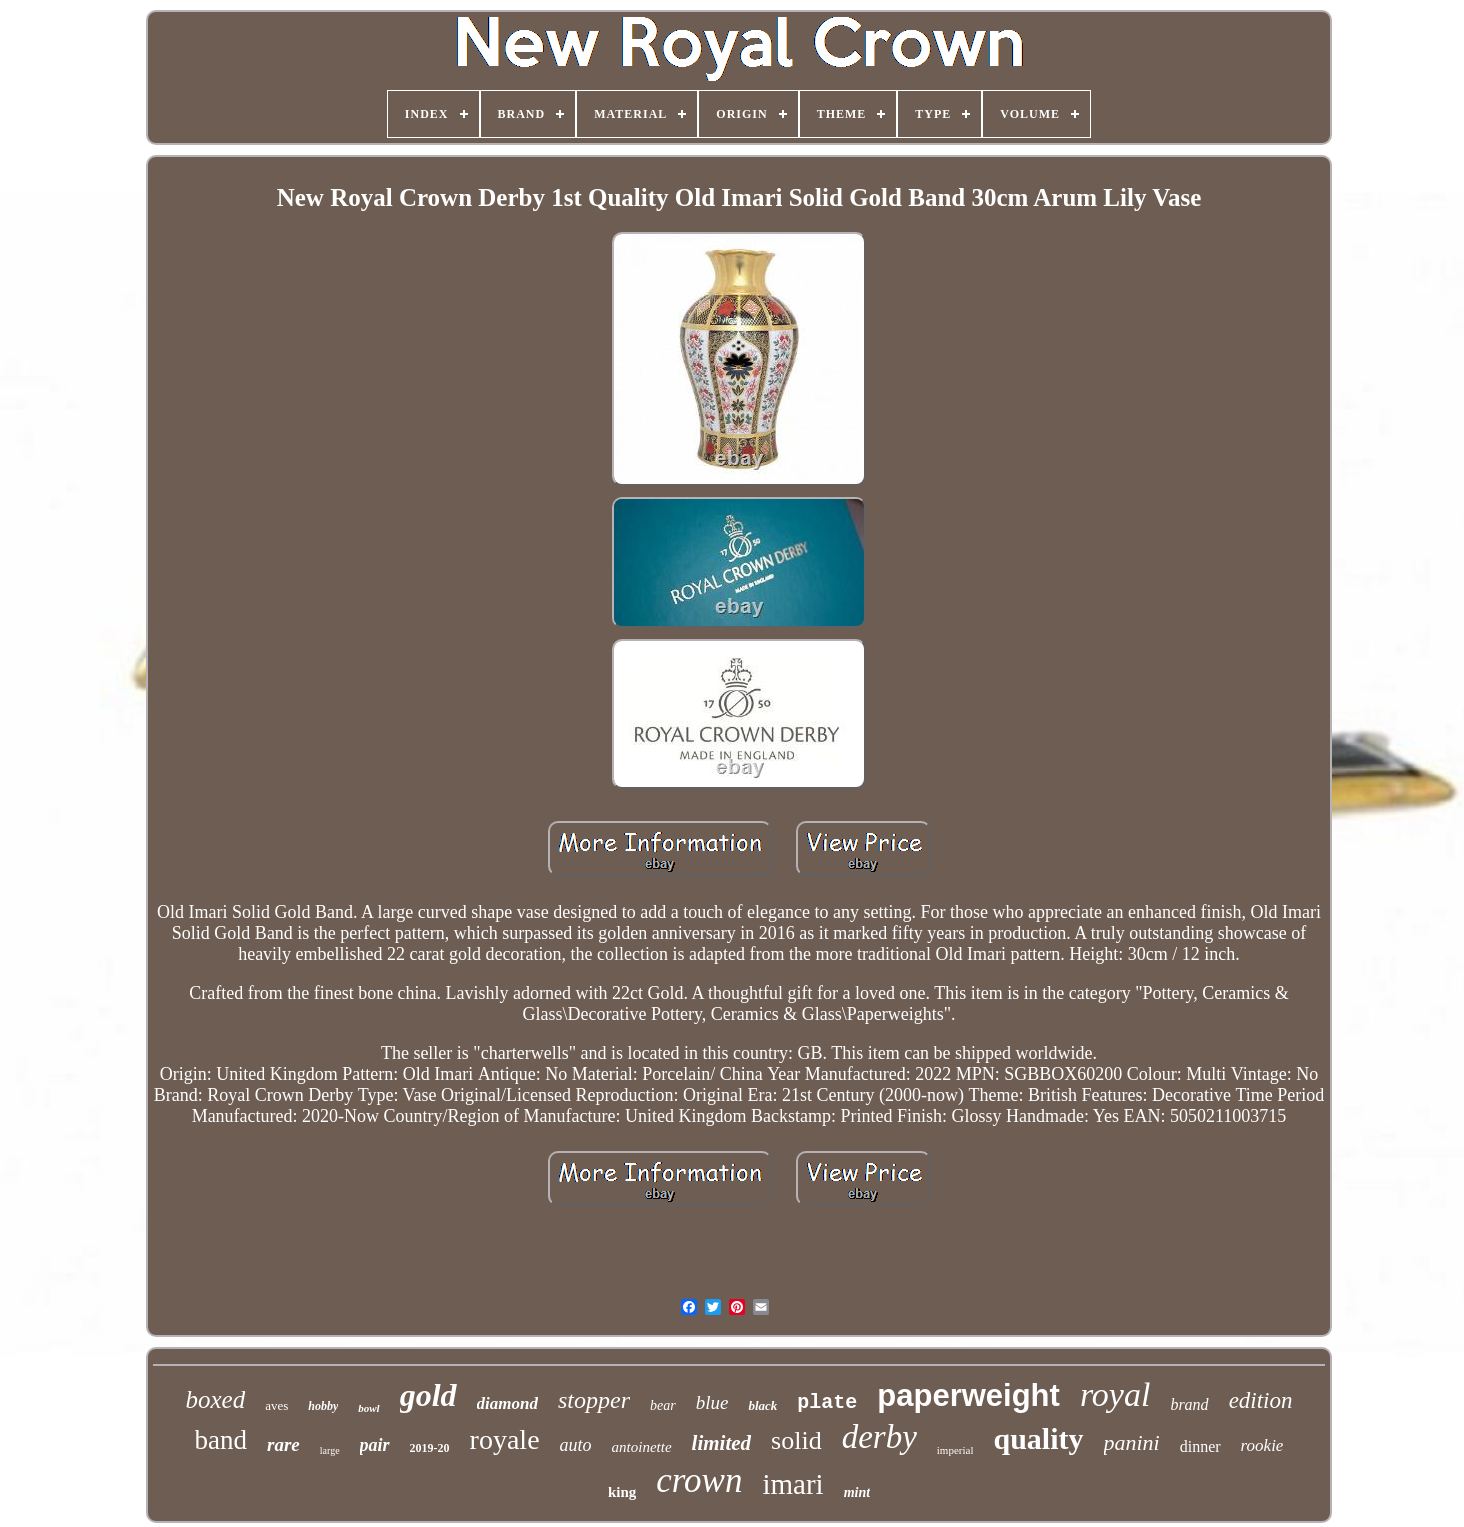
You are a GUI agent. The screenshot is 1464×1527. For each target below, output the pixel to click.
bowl (368, 1408)
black (762, 1405)
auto (576, 1445)
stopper (594, 1400)
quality (1038, 1438)
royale (505, 1439)
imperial (955, 1450)
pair (375, 1445)
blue (712, 1402)
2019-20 (430, 1448)
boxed (215, 1399)
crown (699, 1480)
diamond (507, 1403)
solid (796, 1440)
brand (1189, 1404)
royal (1115, 1394)
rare (283, 1444)
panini (1132, 1442)
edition (1261, 1400)
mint (857, 1492)
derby (879, 1437)
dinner (1200, 1446)
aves (276, 1405)
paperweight (968, 1395)
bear (663, 1405)
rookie (1262, 1445)
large (330, 1450)
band (221, 1440)
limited (722, 1443)
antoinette (642, 1447)
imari (792, 1484)
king (622, 1492)
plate (827, 1402)
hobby (323, 1406)
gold (428, 1395)
